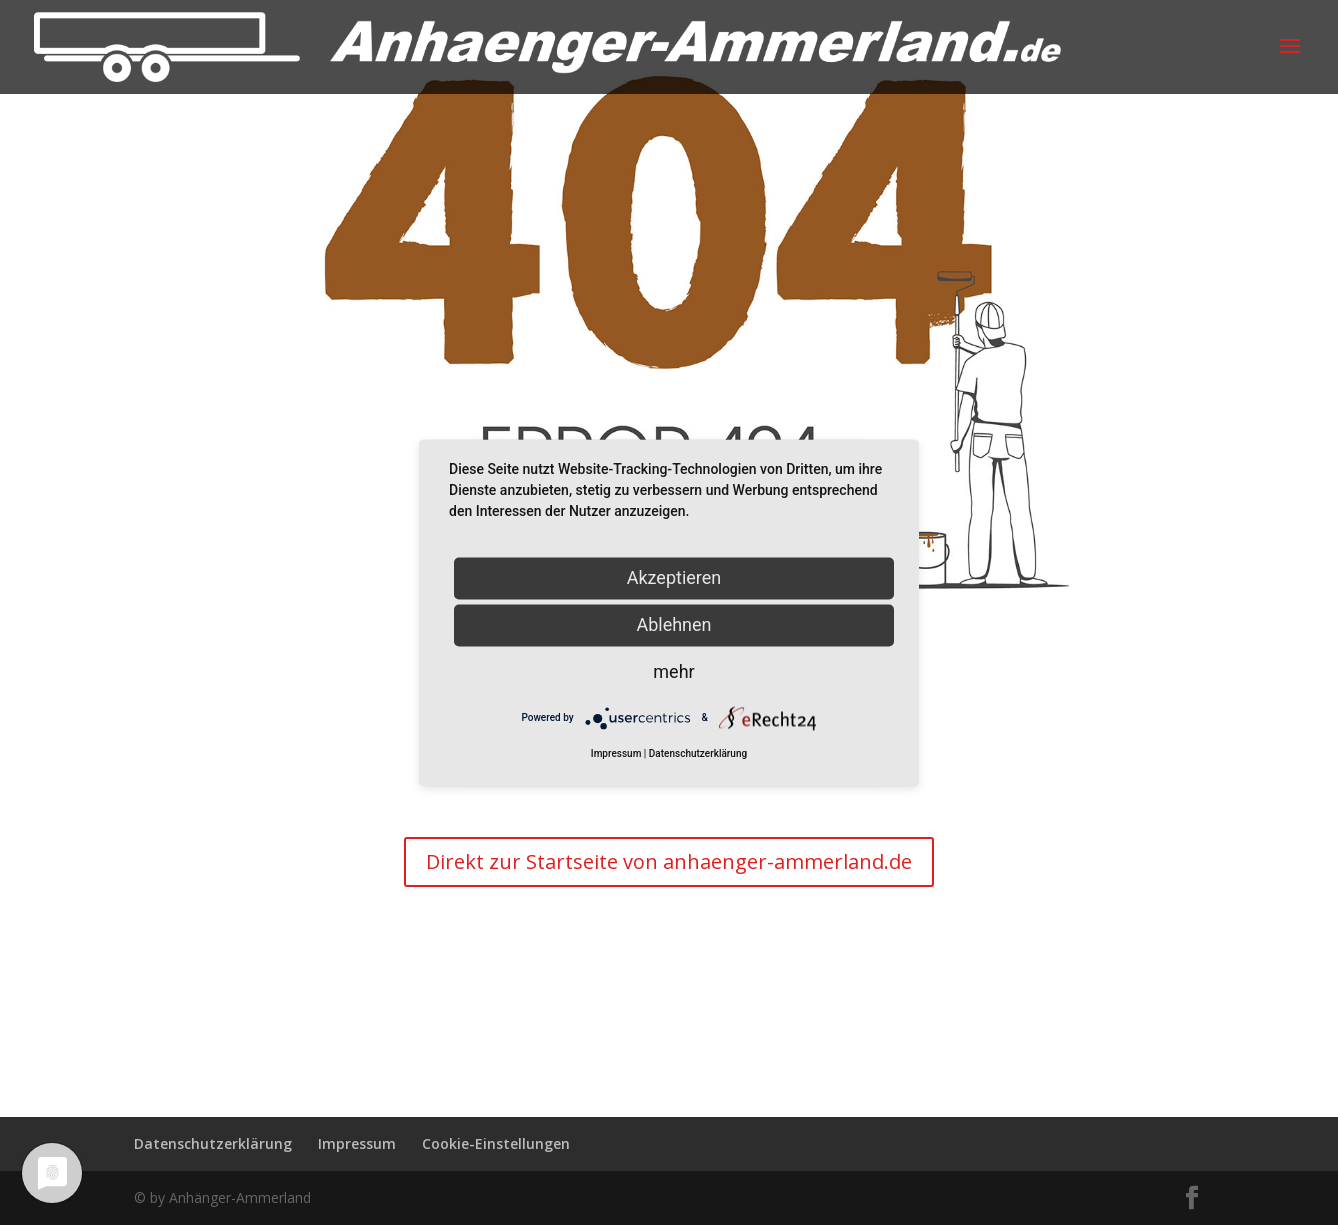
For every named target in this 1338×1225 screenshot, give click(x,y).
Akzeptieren (674, 577)
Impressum (357, 1143)
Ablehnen (673, 624)
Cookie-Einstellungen (496, 1143)
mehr (673, 671)
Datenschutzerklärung (213, 1143)
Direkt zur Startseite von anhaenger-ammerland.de (669, 861)
